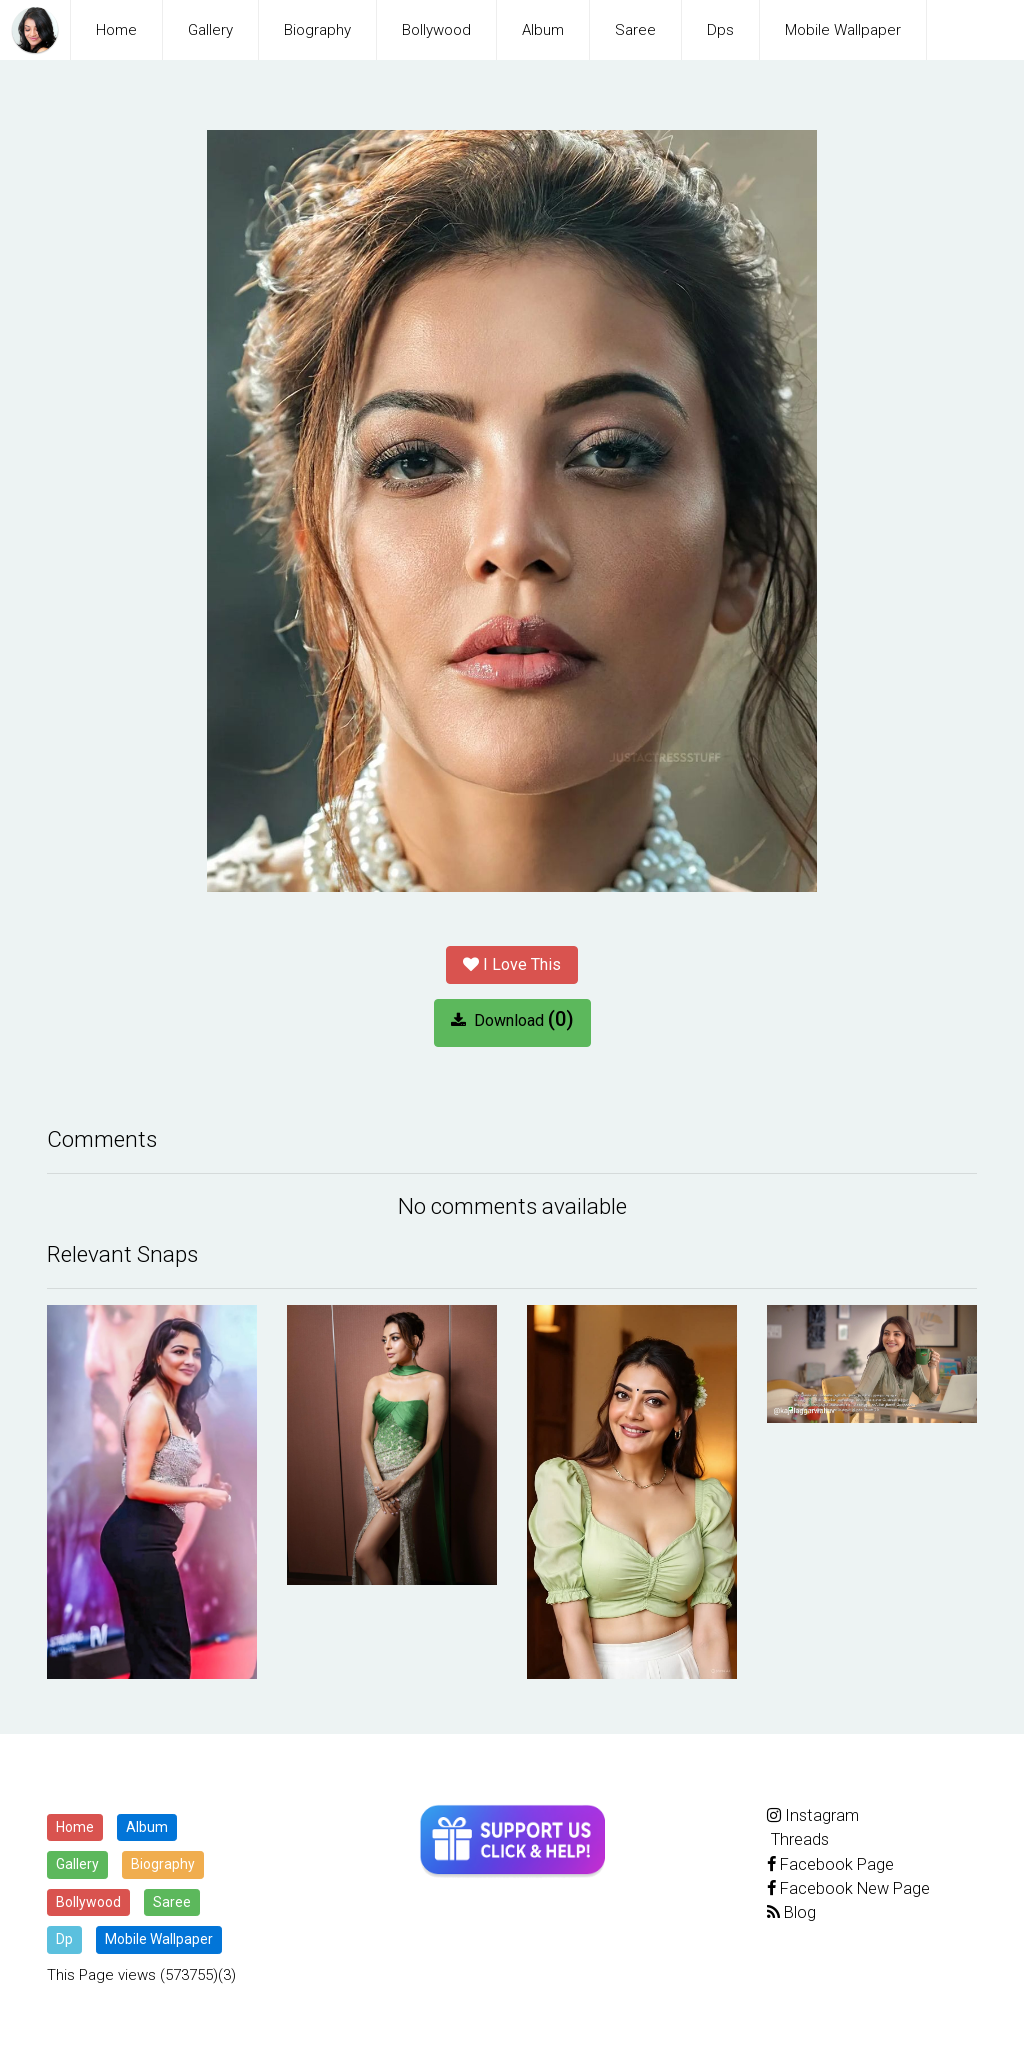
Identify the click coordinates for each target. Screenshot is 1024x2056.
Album (543, 30)
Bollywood (436, 30)
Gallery (210, 30)
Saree (635, 30)
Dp (64, 1939)
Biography (317, 30)
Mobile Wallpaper (843, 30)
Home (116, 30)
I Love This (512, 964)
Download (512, 1019)
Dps (720, 30)
